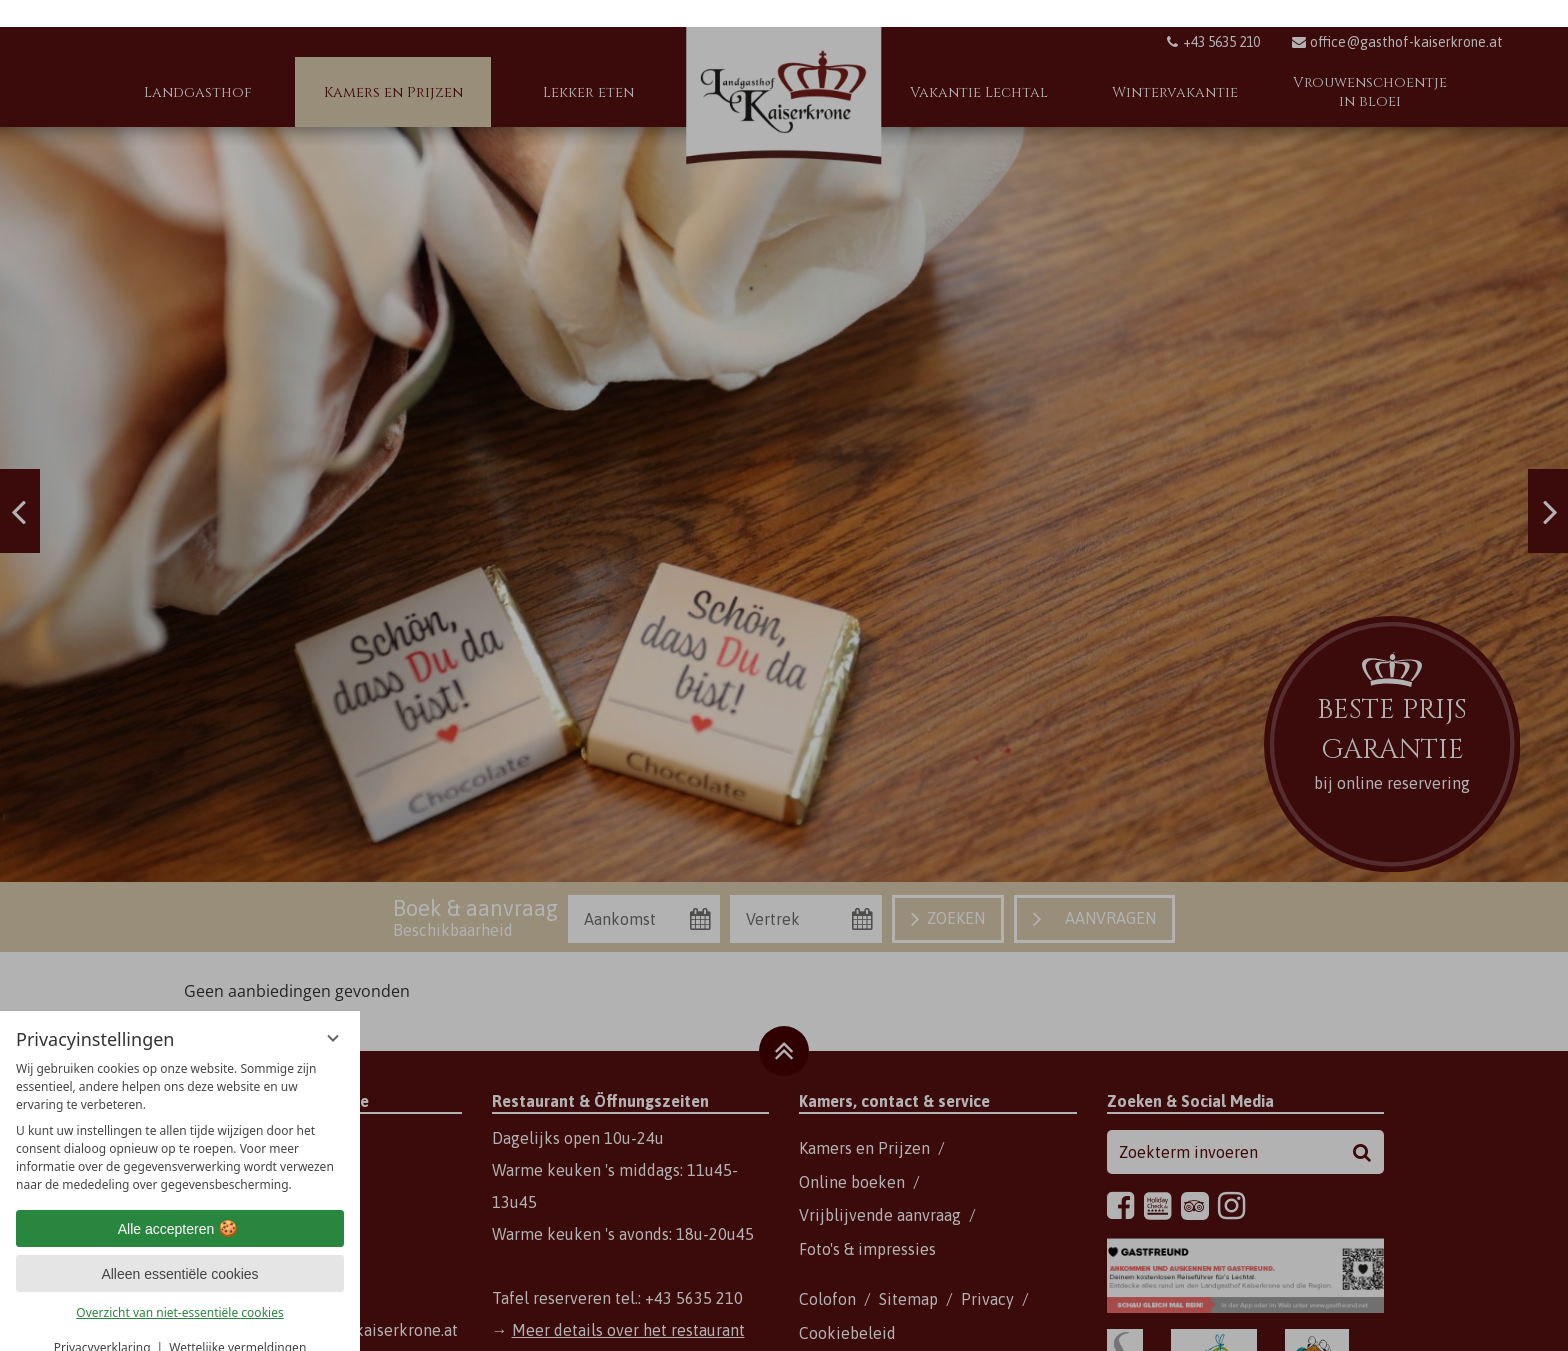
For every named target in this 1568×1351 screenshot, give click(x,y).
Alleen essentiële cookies (179, 1247)
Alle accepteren (180, 1202)
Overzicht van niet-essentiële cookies (179, 1285)
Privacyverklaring (102, 1320)
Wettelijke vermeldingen (237, 1320)
